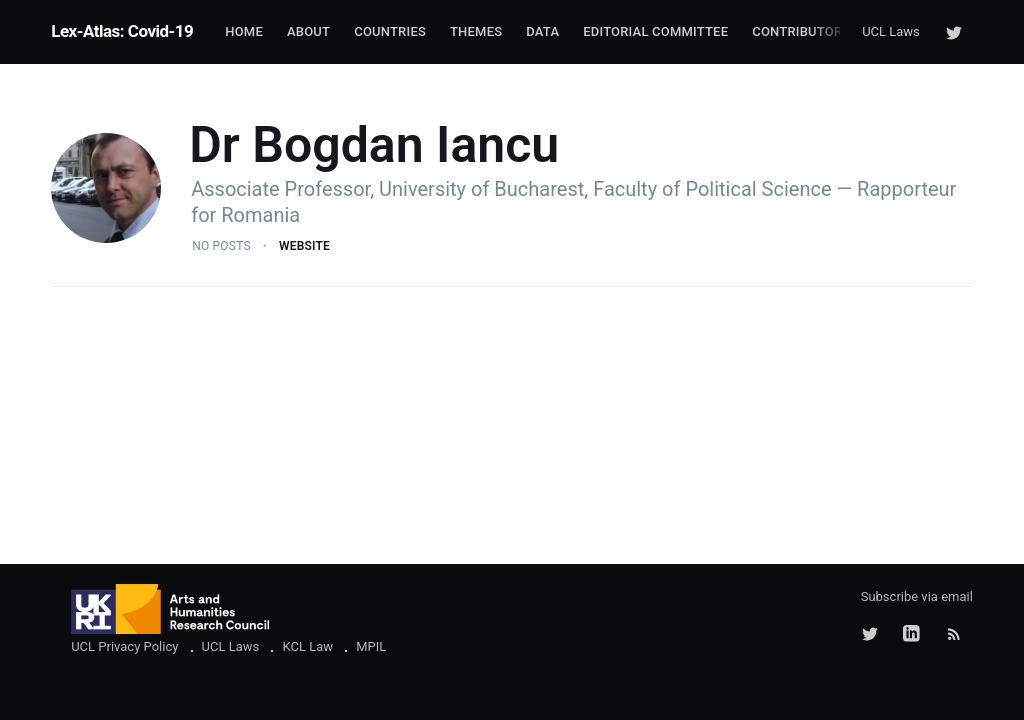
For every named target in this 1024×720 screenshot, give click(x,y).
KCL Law (307, 646)
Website (304, 246)
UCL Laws (891, 31)
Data (542, 31)
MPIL (371, 646)
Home (244, 31)
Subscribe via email (917, 596)
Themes (476, 31)
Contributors (801, 31)
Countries (390, 31)
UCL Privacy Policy (124, 646)
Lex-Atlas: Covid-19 (122, 31)
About (308, 31)
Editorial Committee (655, 31)
